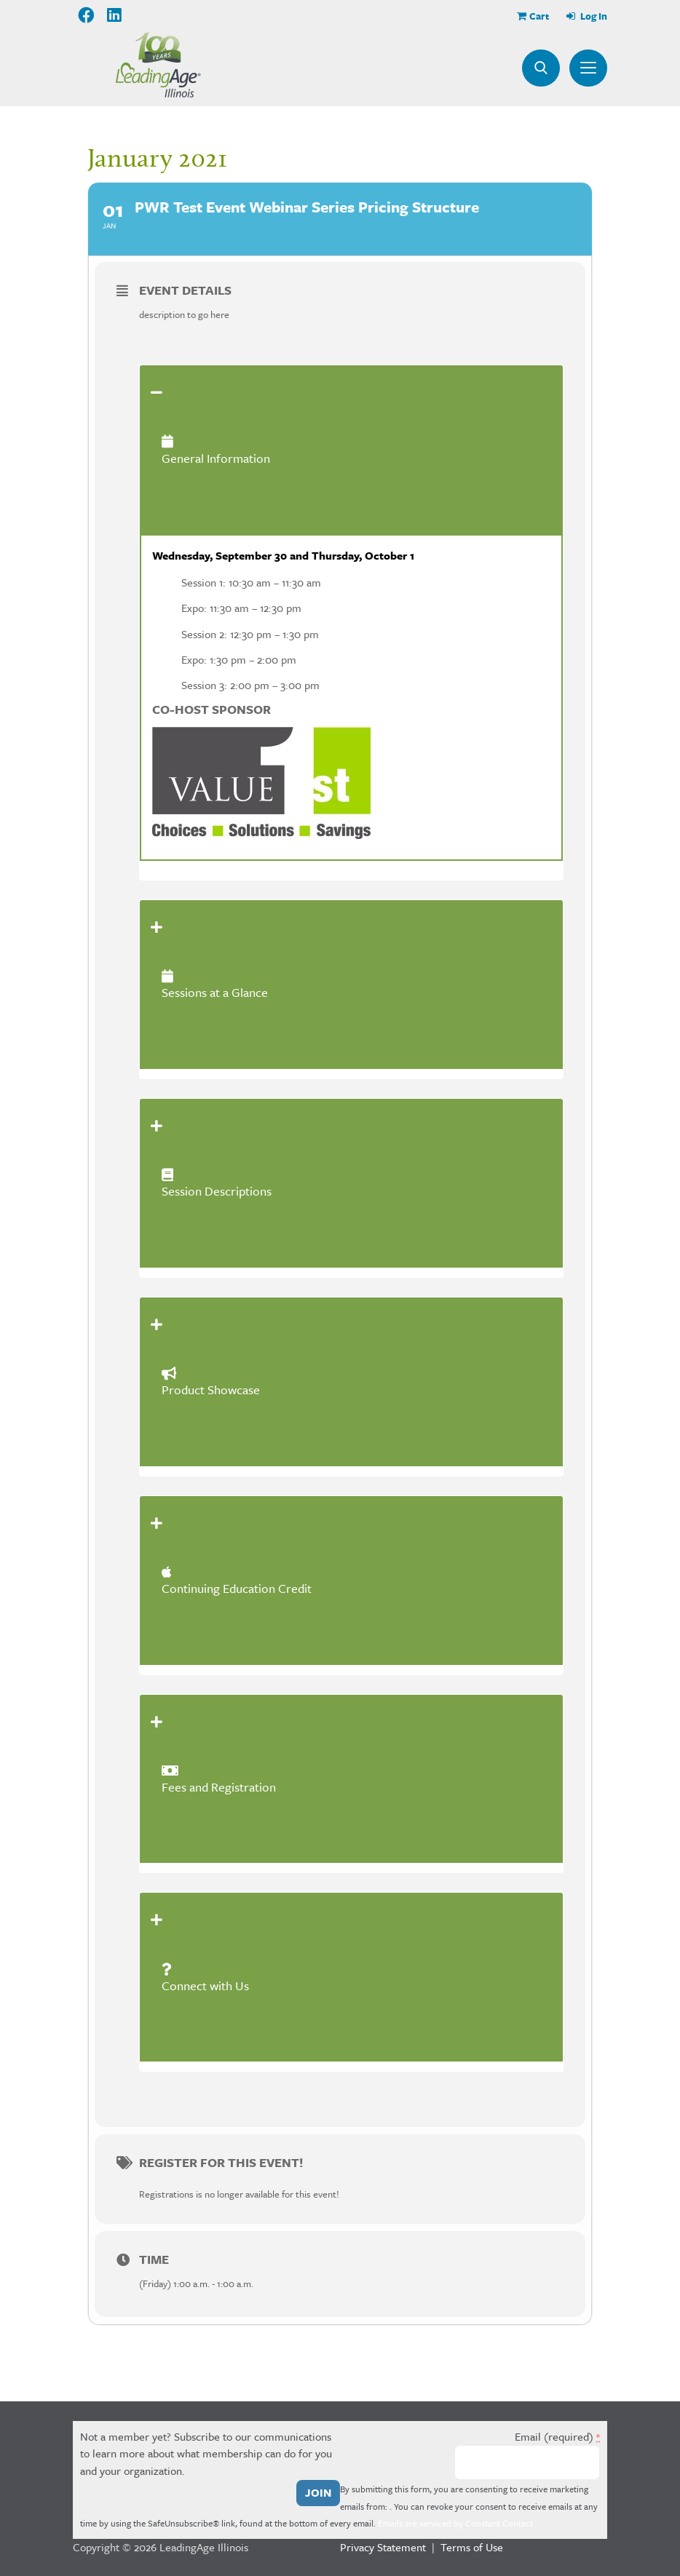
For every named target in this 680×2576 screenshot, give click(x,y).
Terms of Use (471, 2547)
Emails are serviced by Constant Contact (455, 2522)
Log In (592, 16)
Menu (588, 68)
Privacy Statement (383, 2547)
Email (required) (557, 2436)
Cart (539, 16)
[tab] (351, 449)
